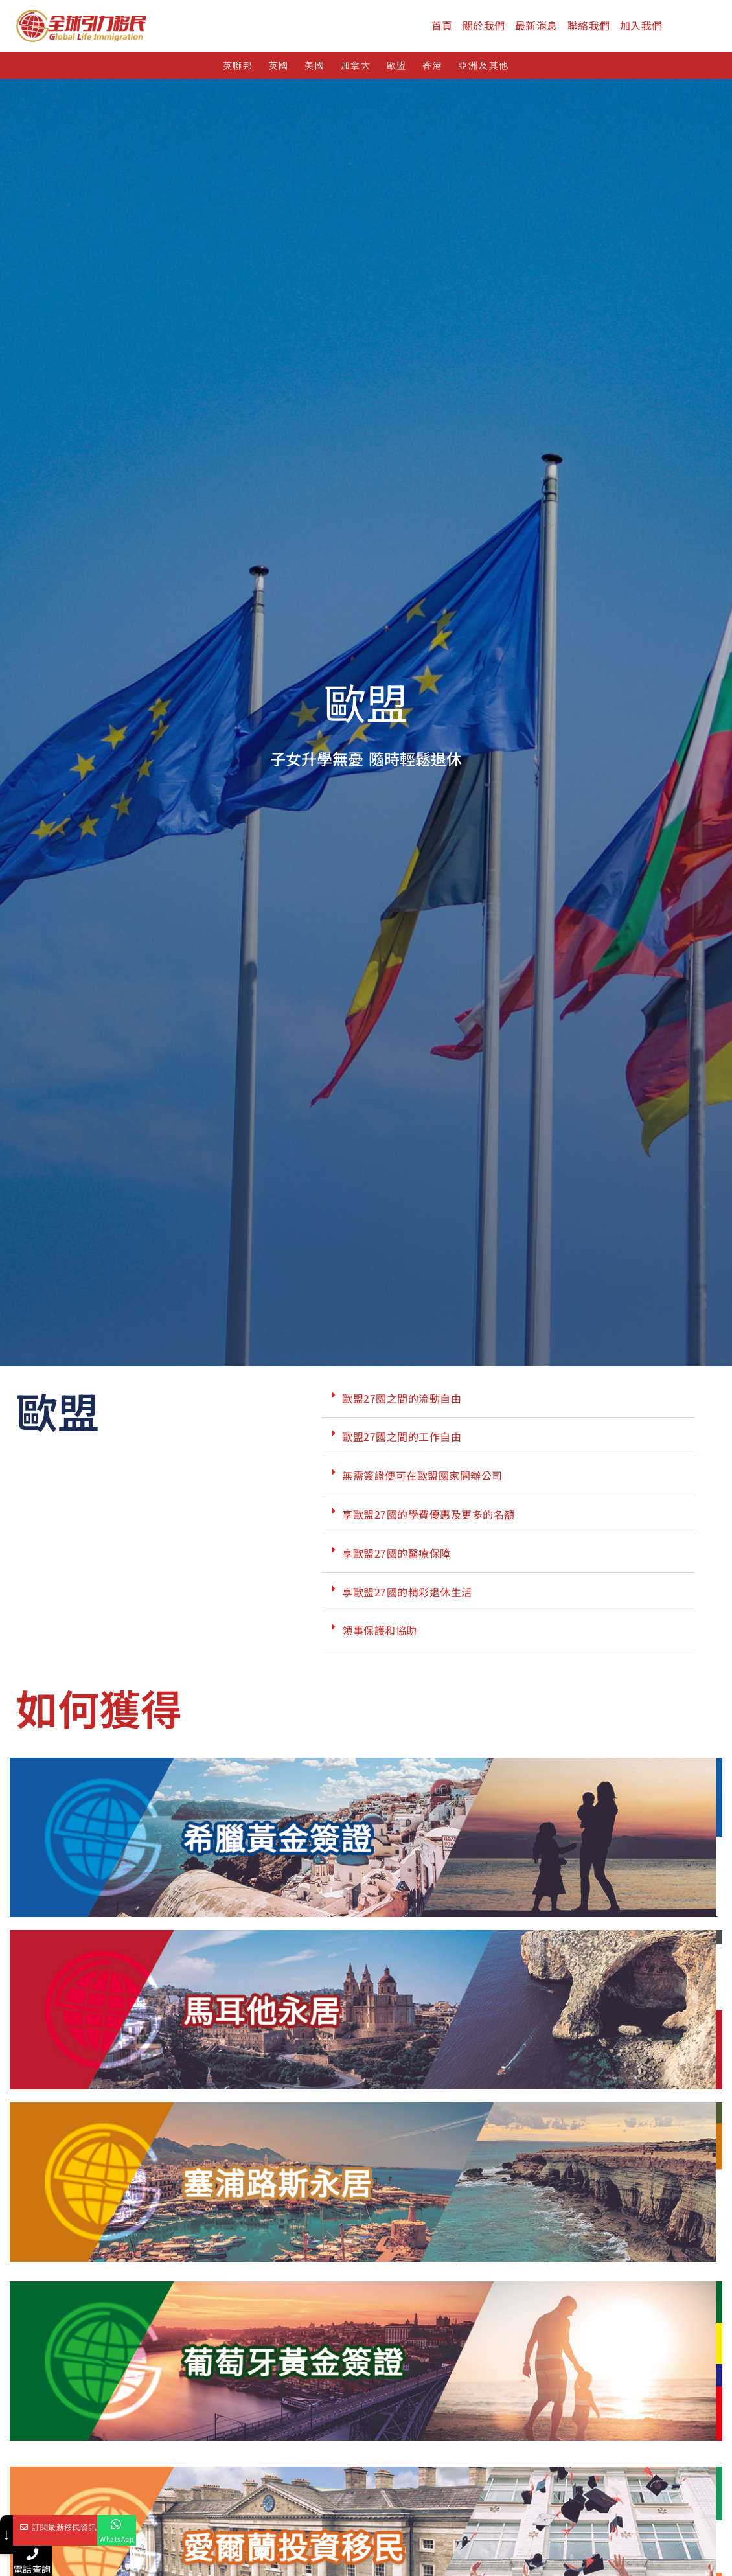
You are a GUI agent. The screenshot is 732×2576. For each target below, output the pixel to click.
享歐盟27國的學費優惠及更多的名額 (428, 1518)
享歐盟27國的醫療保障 (396, 1557)
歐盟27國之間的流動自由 (401, 1402)
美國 (314, 65)
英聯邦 (238, 65)
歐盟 (397, 65)
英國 (279, 65)
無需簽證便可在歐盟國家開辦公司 (422, 1480)
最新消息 (536, 25)
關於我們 (484, 25)
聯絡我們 (588, 25)
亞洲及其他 (483, 65)
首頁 (442, 25)
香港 (432, 65)
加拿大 (356, 65)
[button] (508, 1402)
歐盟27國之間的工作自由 (401, 1441)
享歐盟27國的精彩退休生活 (407, 1596)
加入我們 (641, 25)
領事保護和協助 (379, 1634)
